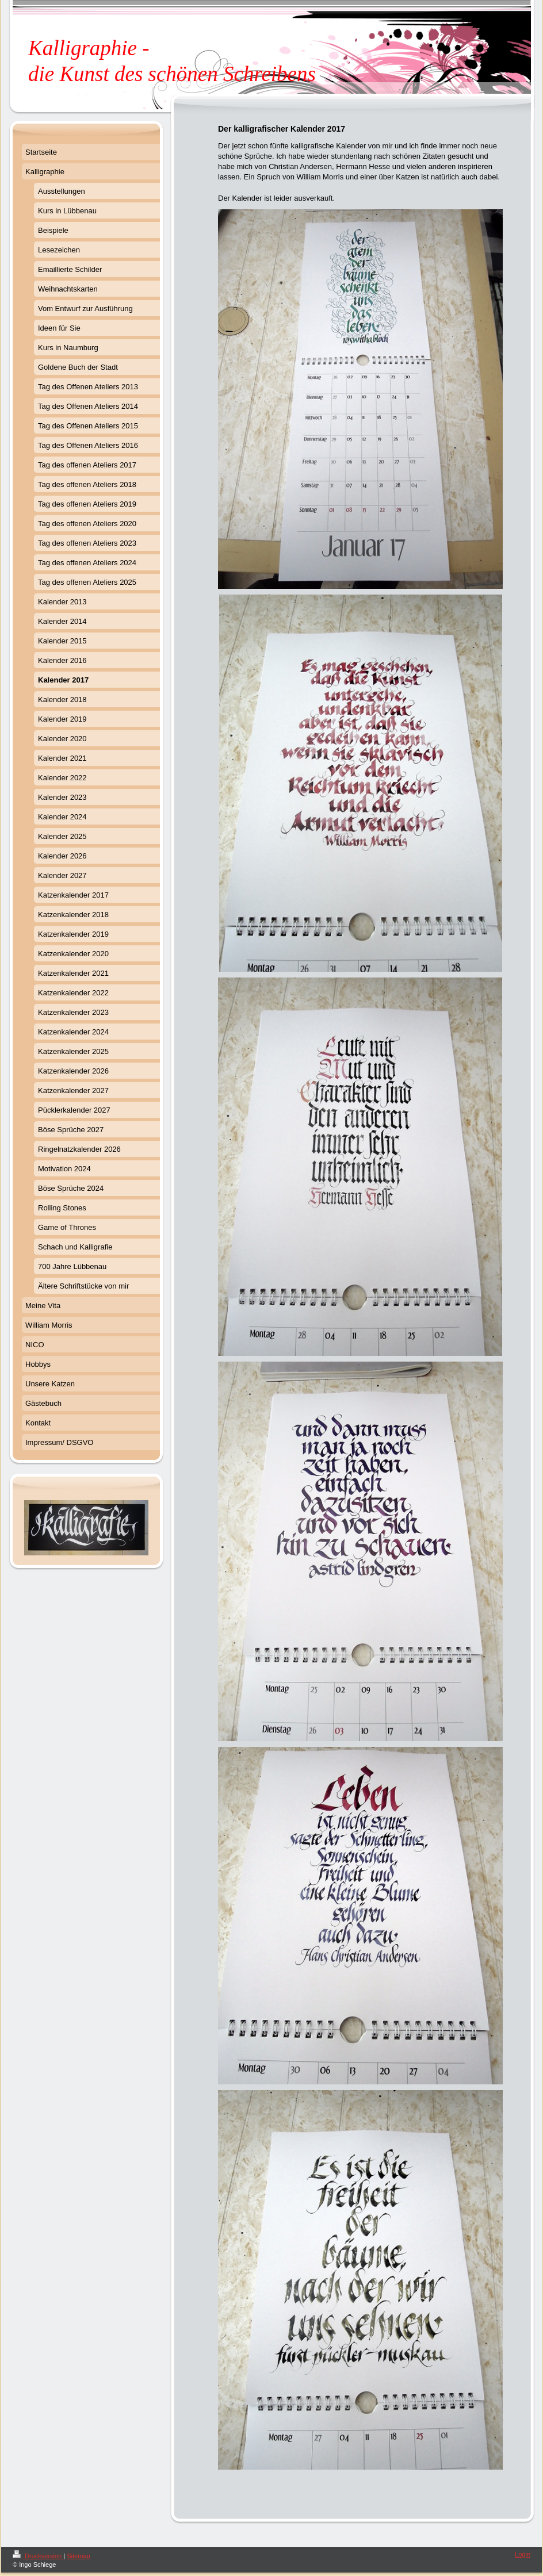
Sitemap (78, 2555)
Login (522, 2554)
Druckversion (38, 2555)
